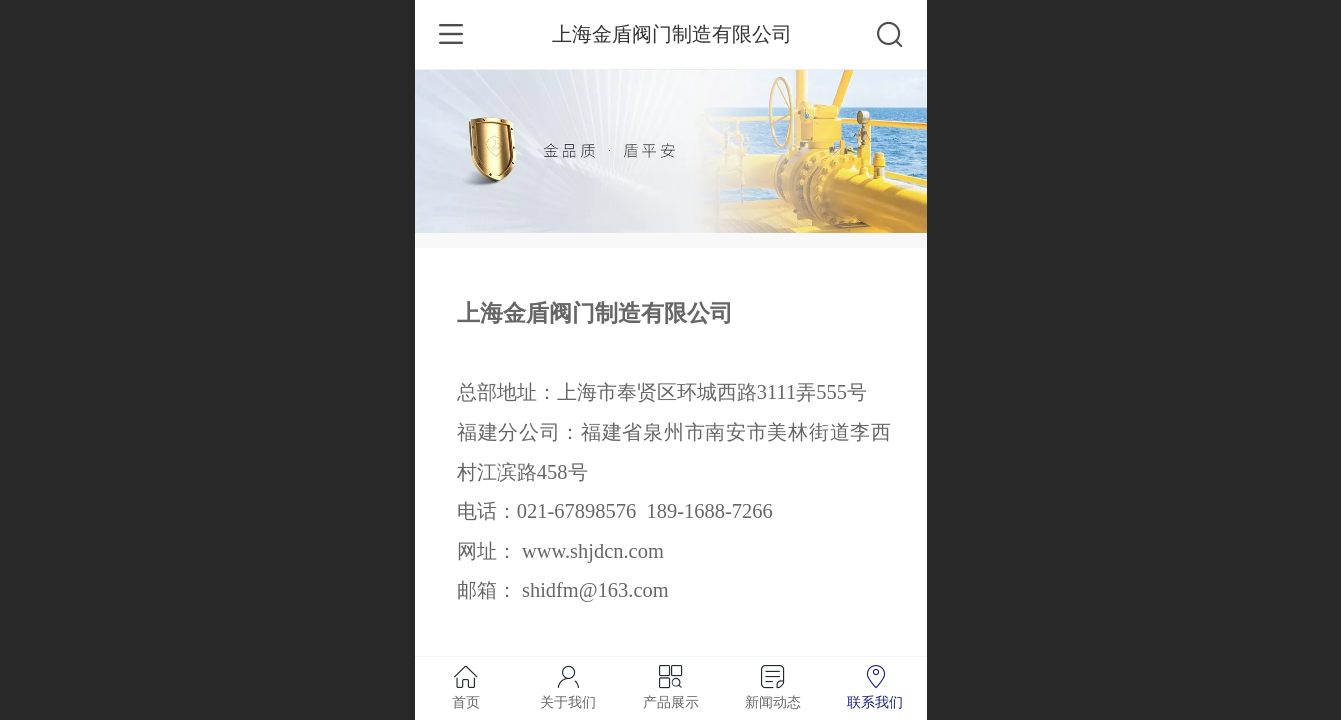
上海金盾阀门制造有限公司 (672, 33)
